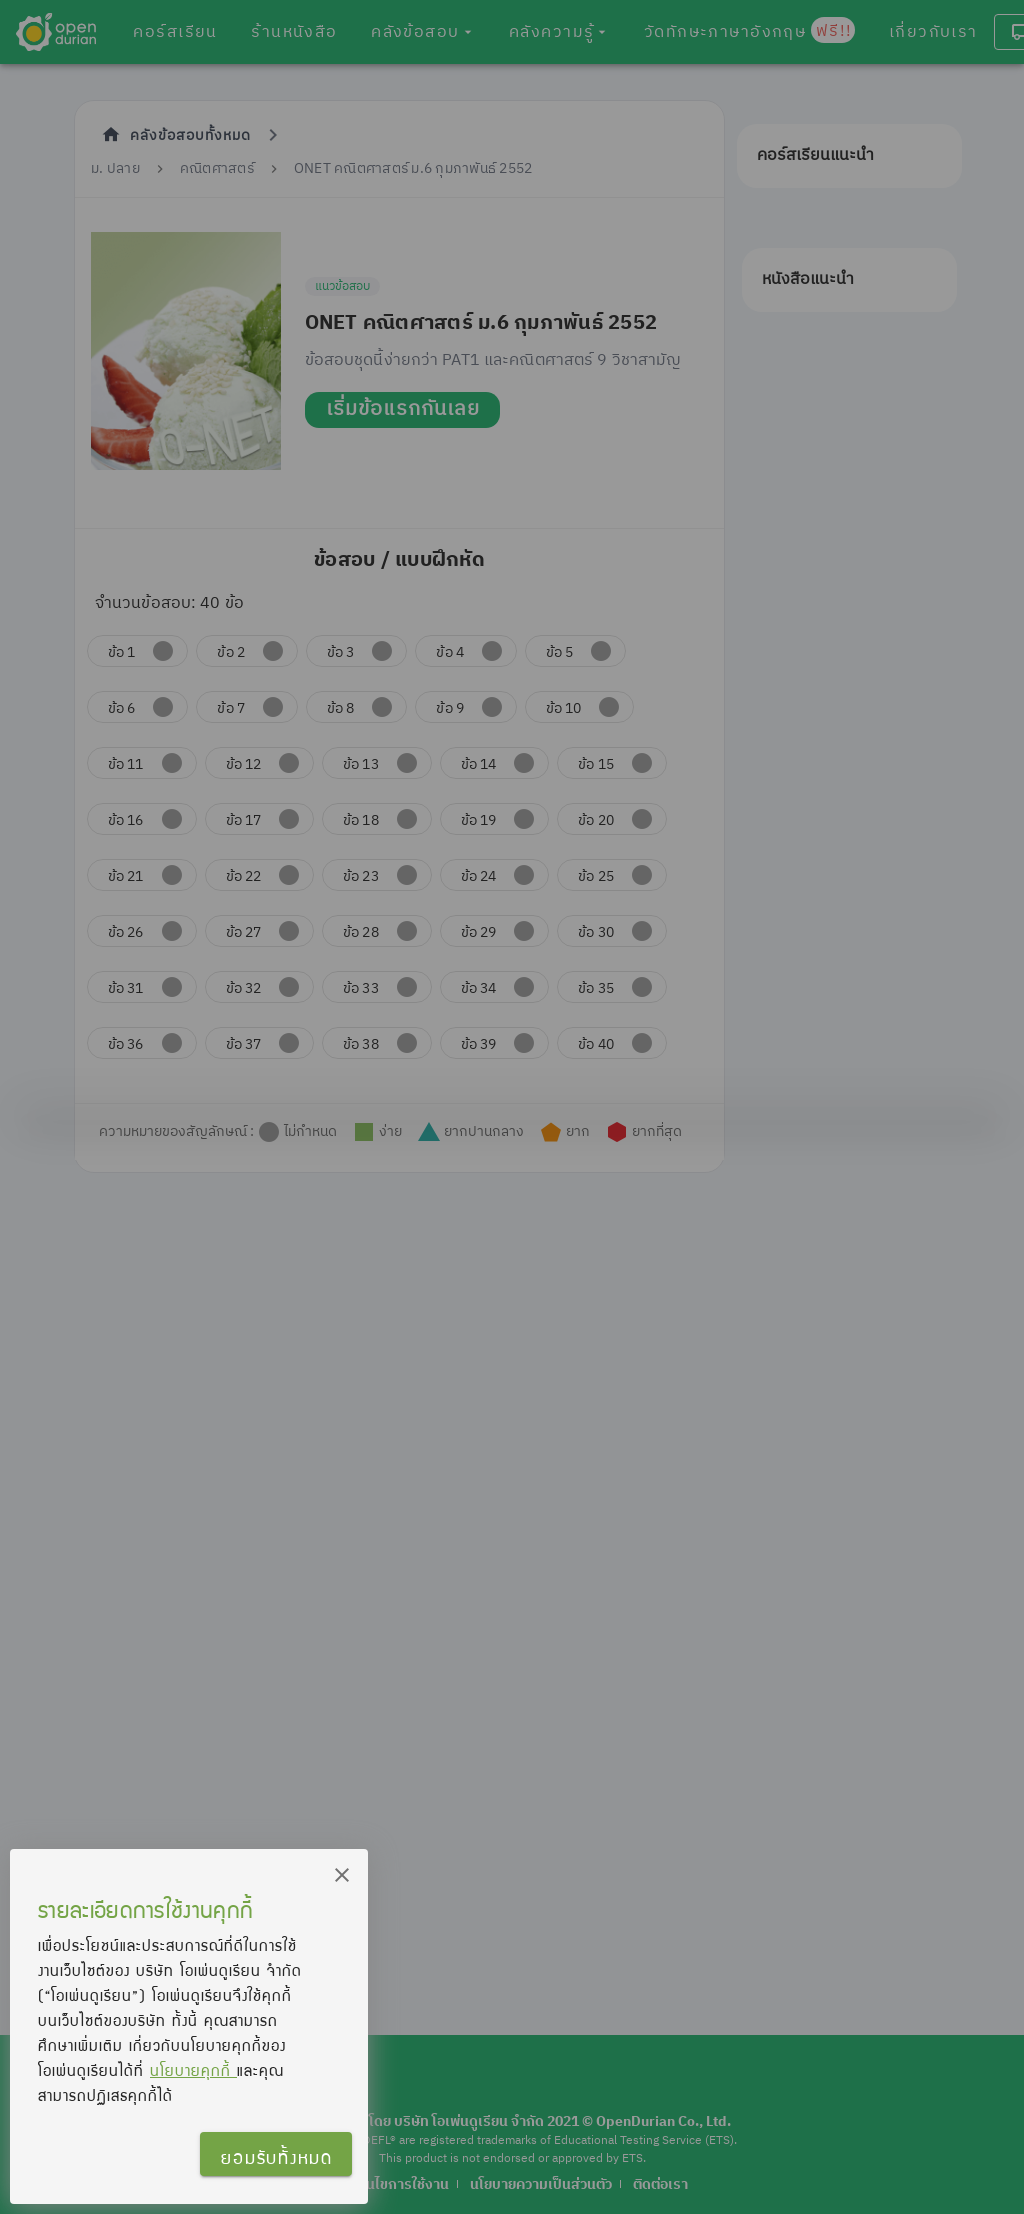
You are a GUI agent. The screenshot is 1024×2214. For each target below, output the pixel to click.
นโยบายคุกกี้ (193, 2070)
